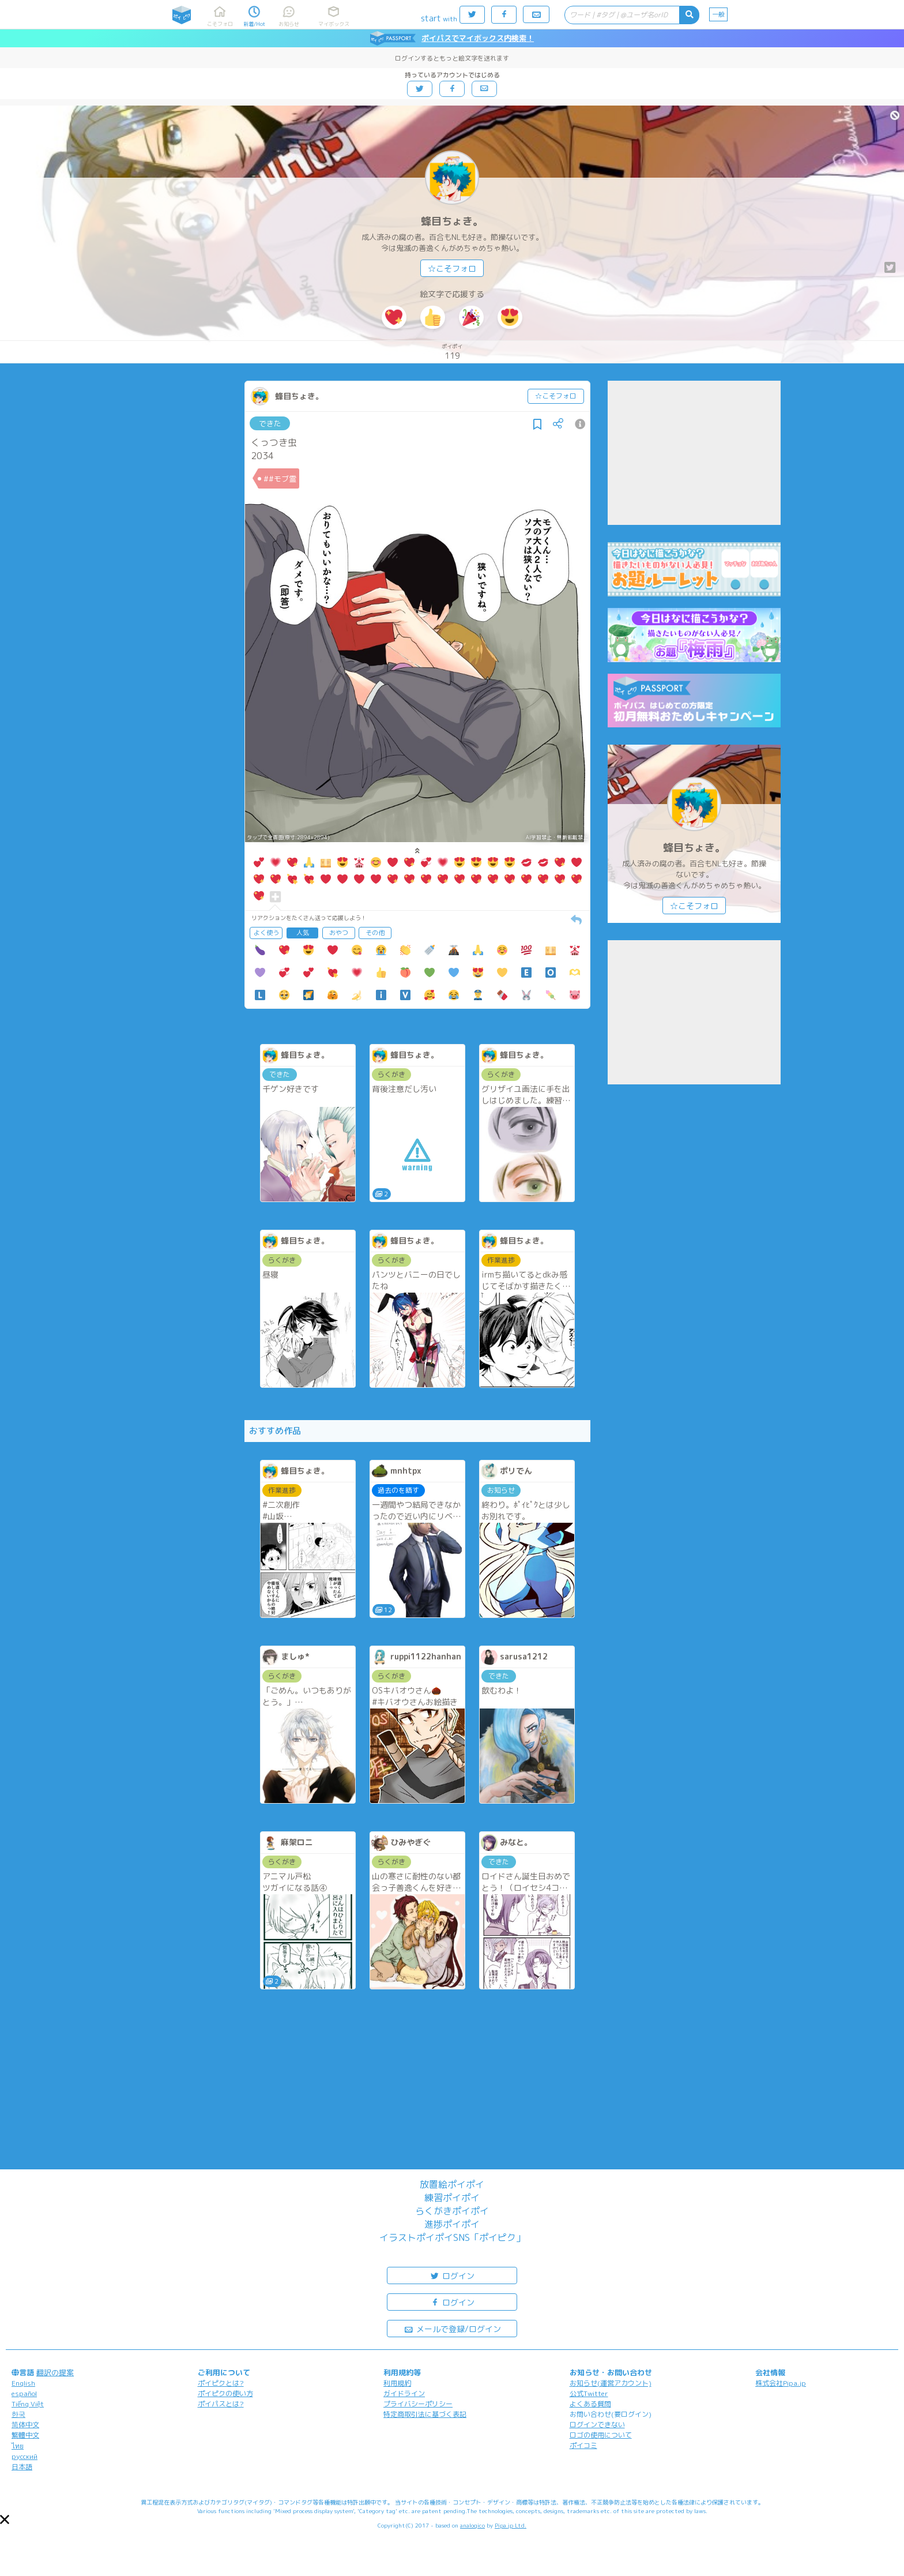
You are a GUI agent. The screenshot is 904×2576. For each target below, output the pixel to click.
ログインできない (597, 2424)
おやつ (338, 932)
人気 (302, 932)
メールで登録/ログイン (452, 2328)
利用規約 (397, 2383)
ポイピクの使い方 (225, 2393)
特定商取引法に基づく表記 (424, 2414)
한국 (18, 2414)
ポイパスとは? (221, 2404)
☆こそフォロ (452, 268)
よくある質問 (590, 2404)
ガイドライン (404, 2393)
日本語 (22, 2467)
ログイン (452, 2275)
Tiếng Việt (28, 2404)
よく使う (266, 932)
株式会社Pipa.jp (780, 2383)
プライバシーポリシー (418, 2404)
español (24, 2393)
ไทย (18, 2446)
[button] (4, 2519)
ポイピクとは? (221, 2383)
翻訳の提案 (55, 2372)
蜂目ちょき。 (452, 221)
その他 (375, 932)
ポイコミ (583, 2445)
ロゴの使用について (601, 2435)
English (23, 2383)
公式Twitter (589, 2393)
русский (24, 2456)
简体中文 (25, 2424)
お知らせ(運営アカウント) (610, 2383)
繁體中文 (25, 2435)
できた (270, 423)
